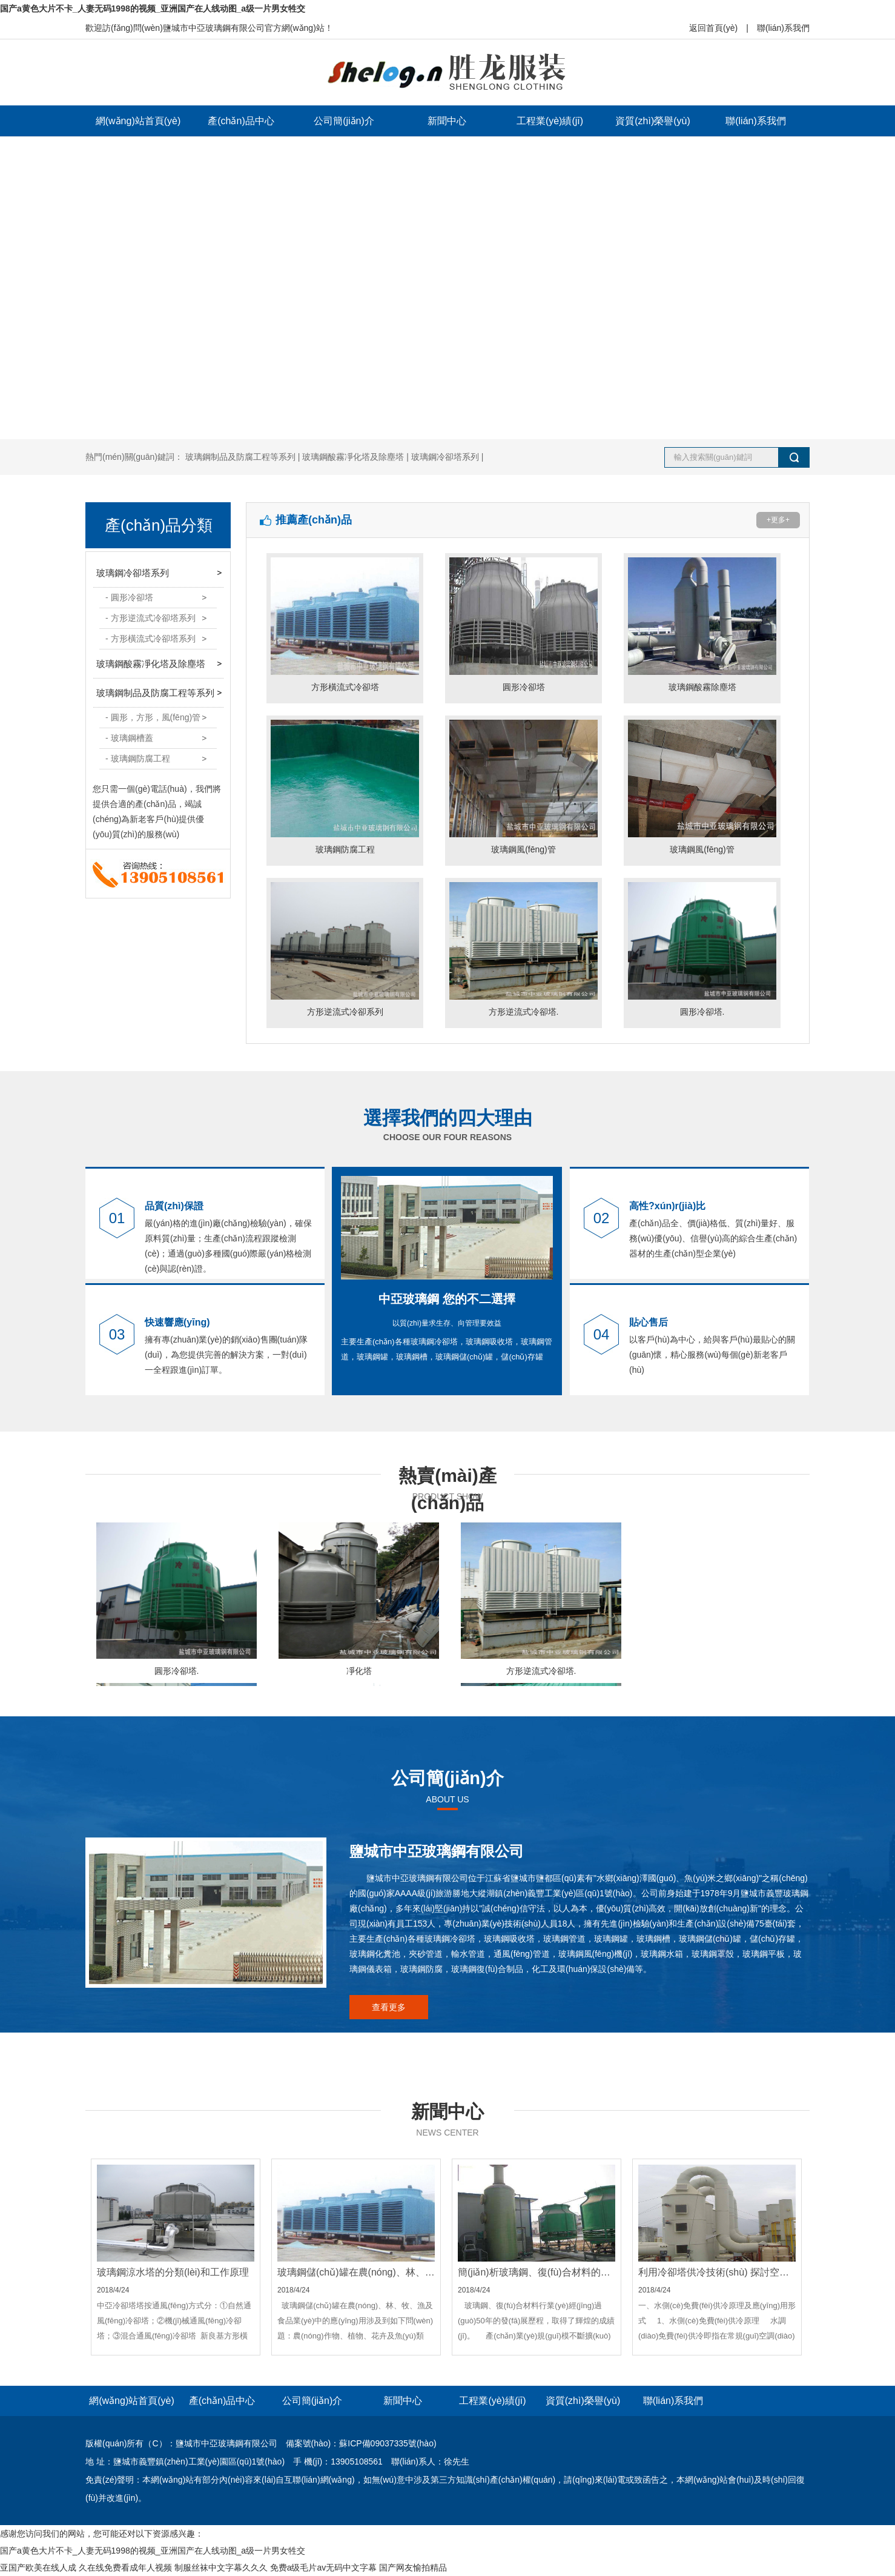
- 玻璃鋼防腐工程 (137, 758)
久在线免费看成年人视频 (125, 2567)
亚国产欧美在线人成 (38, 2567)
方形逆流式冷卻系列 (344, 947)
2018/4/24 (175, 2260)
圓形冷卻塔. (702, 947)
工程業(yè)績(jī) (550, 121)
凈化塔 (359, 1599)
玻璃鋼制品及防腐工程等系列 (155, 693)
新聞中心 (447, 121)
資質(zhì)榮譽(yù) (652, 121)
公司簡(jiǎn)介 (344, 121)
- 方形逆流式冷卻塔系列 (150, 618)
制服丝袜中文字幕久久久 (221, 2567)
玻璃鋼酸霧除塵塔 (702, 622)
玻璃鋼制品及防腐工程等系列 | (243, 457)
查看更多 (389, 2007)
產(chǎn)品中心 (241, 121)
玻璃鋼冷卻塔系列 (132, 573)
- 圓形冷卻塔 (129, 597)
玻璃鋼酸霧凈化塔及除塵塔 (150, 664)
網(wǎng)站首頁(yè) (138, 121)
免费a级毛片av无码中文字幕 (323, 2567)
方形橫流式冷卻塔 (344, 622)
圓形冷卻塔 (523, 622)
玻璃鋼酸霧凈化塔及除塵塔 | (356, 457)
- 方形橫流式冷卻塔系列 (150, 638)
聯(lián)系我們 (783, 28)
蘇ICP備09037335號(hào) (387, 2443)
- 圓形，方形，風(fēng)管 (152, 717)
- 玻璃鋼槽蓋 (129, 738)
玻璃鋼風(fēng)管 (523, 784)
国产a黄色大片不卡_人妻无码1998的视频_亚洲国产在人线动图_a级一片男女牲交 (152, 8)
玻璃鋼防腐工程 (344, 784)
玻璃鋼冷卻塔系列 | (447, 457)
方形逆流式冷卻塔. (523, 947)
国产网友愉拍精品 (413, 2567)
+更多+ (778, 520)
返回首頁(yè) (713, 28)
